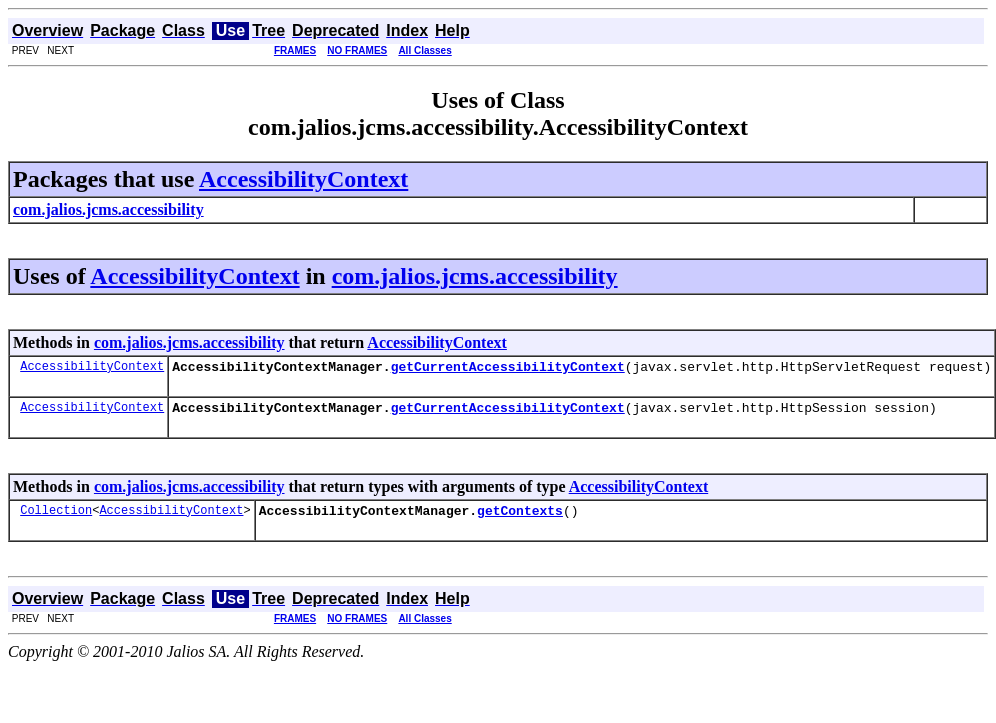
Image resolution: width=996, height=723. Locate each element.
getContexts (520, 519)
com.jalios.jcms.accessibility (475, 276)
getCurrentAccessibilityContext (508, 369)
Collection (56, 518)
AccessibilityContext (303, 179)
